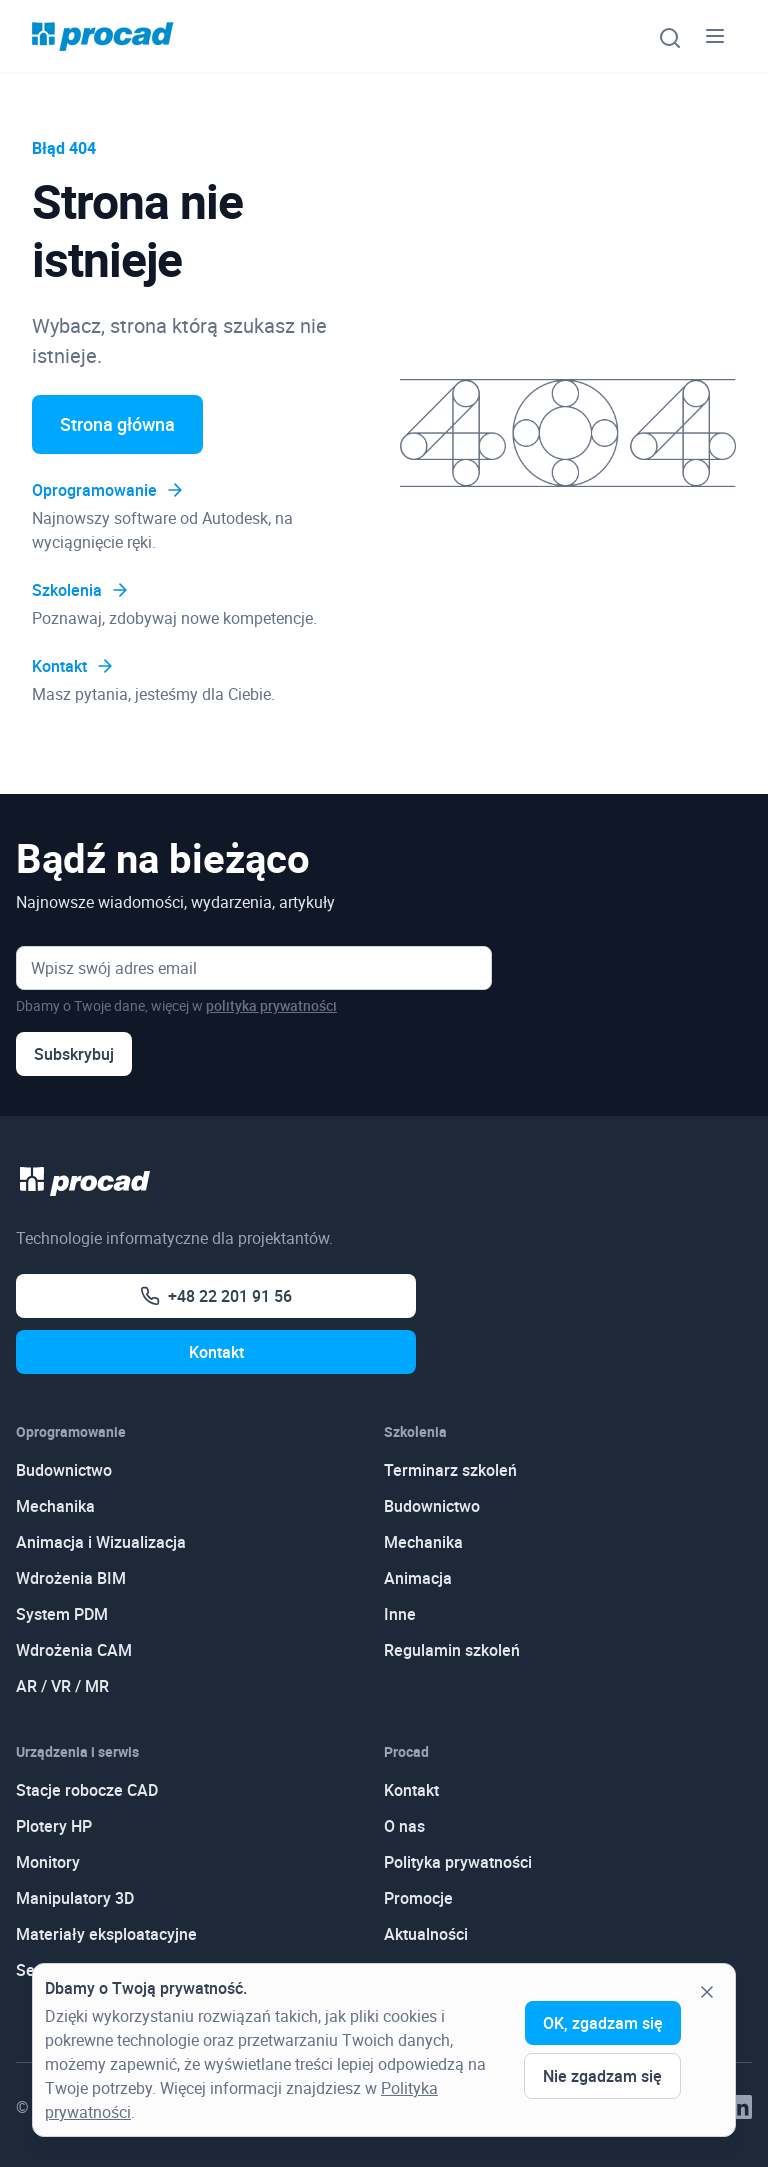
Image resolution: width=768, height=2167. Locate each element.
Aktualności (426, 1934)
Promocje (418, 1898)
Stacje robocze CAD (87, 1790)
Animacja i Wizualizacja (101, 1542)
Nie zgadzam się (602, 2076)
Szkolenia (81, 590)
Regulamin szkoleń (452, 1650)
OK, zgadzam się (603, 2023)
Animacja (418, 1578)
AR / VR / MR (62, 1686)
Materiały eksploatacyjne (106, 1934)
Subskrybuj (74, 1054)
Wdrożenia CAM (74, 1650)
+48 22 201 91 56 (216, 1296)
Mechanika (55, 1506)
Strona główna (117, 424)
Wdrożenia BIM (71, 1578)
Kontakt (73, 666)
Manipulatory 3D (75, 1898)
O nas (404, 1826)
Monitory (48, 1862)
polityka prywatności (271, 1005)
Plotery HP (54, 1826)
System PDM (62, 1614)
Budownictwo (64, 1470)
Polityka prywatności (458, 1862)
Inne (400, 1614)
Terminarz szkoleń (450, 1470)
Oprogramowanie (108, 490)
